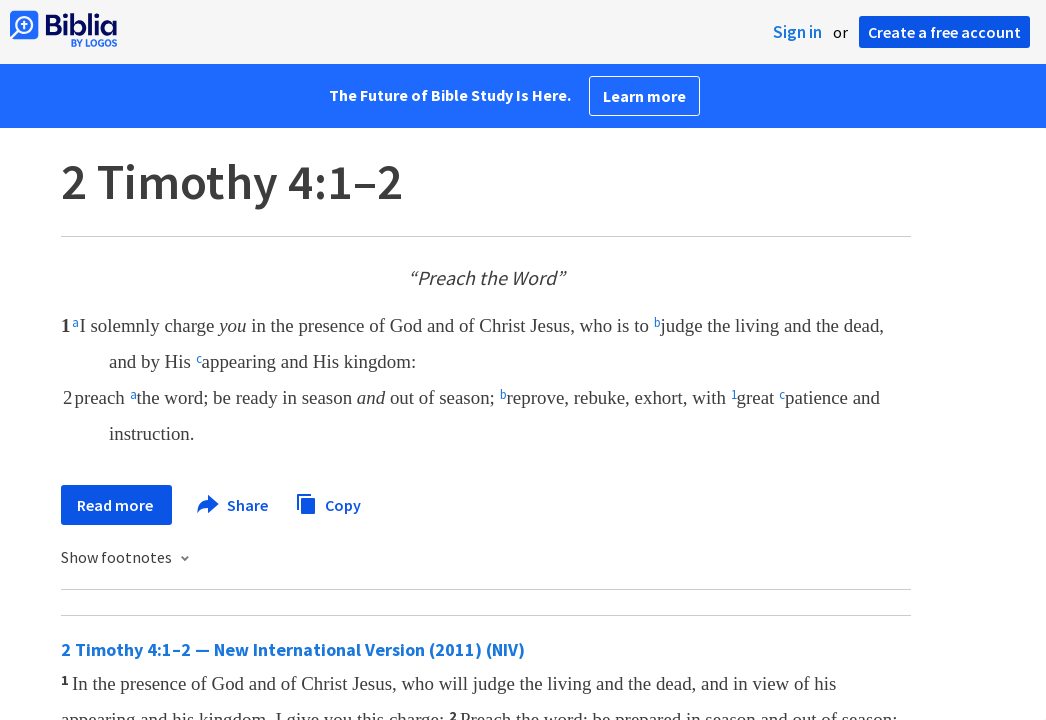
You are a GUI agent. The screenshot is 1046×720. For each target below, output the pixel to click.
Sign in (797, 32)
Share (233, 505)
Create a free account (944, 32)
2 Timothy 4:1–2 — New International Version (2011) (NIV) (293, 649)
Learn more (644, 96)
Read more (116, 505)
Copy (328, 502)
